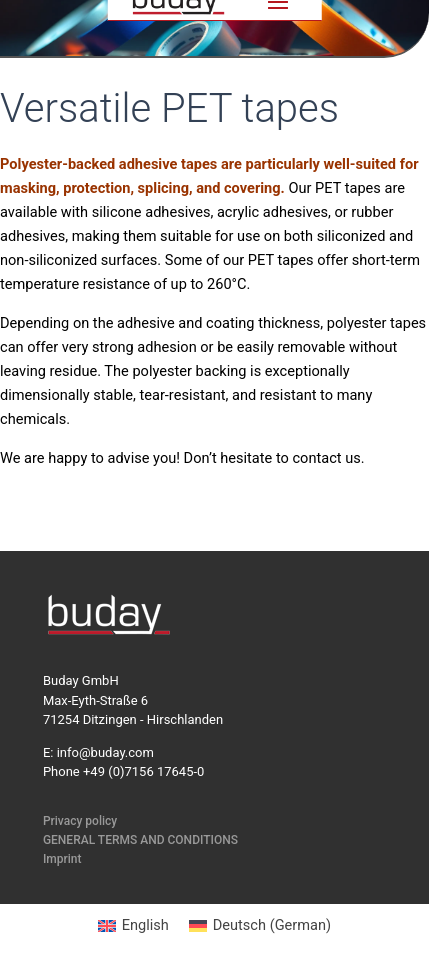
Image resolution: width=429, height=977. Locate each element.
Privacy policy (80, 821)
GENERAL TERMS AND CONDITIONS (140, 840)
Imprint (62, 859)
